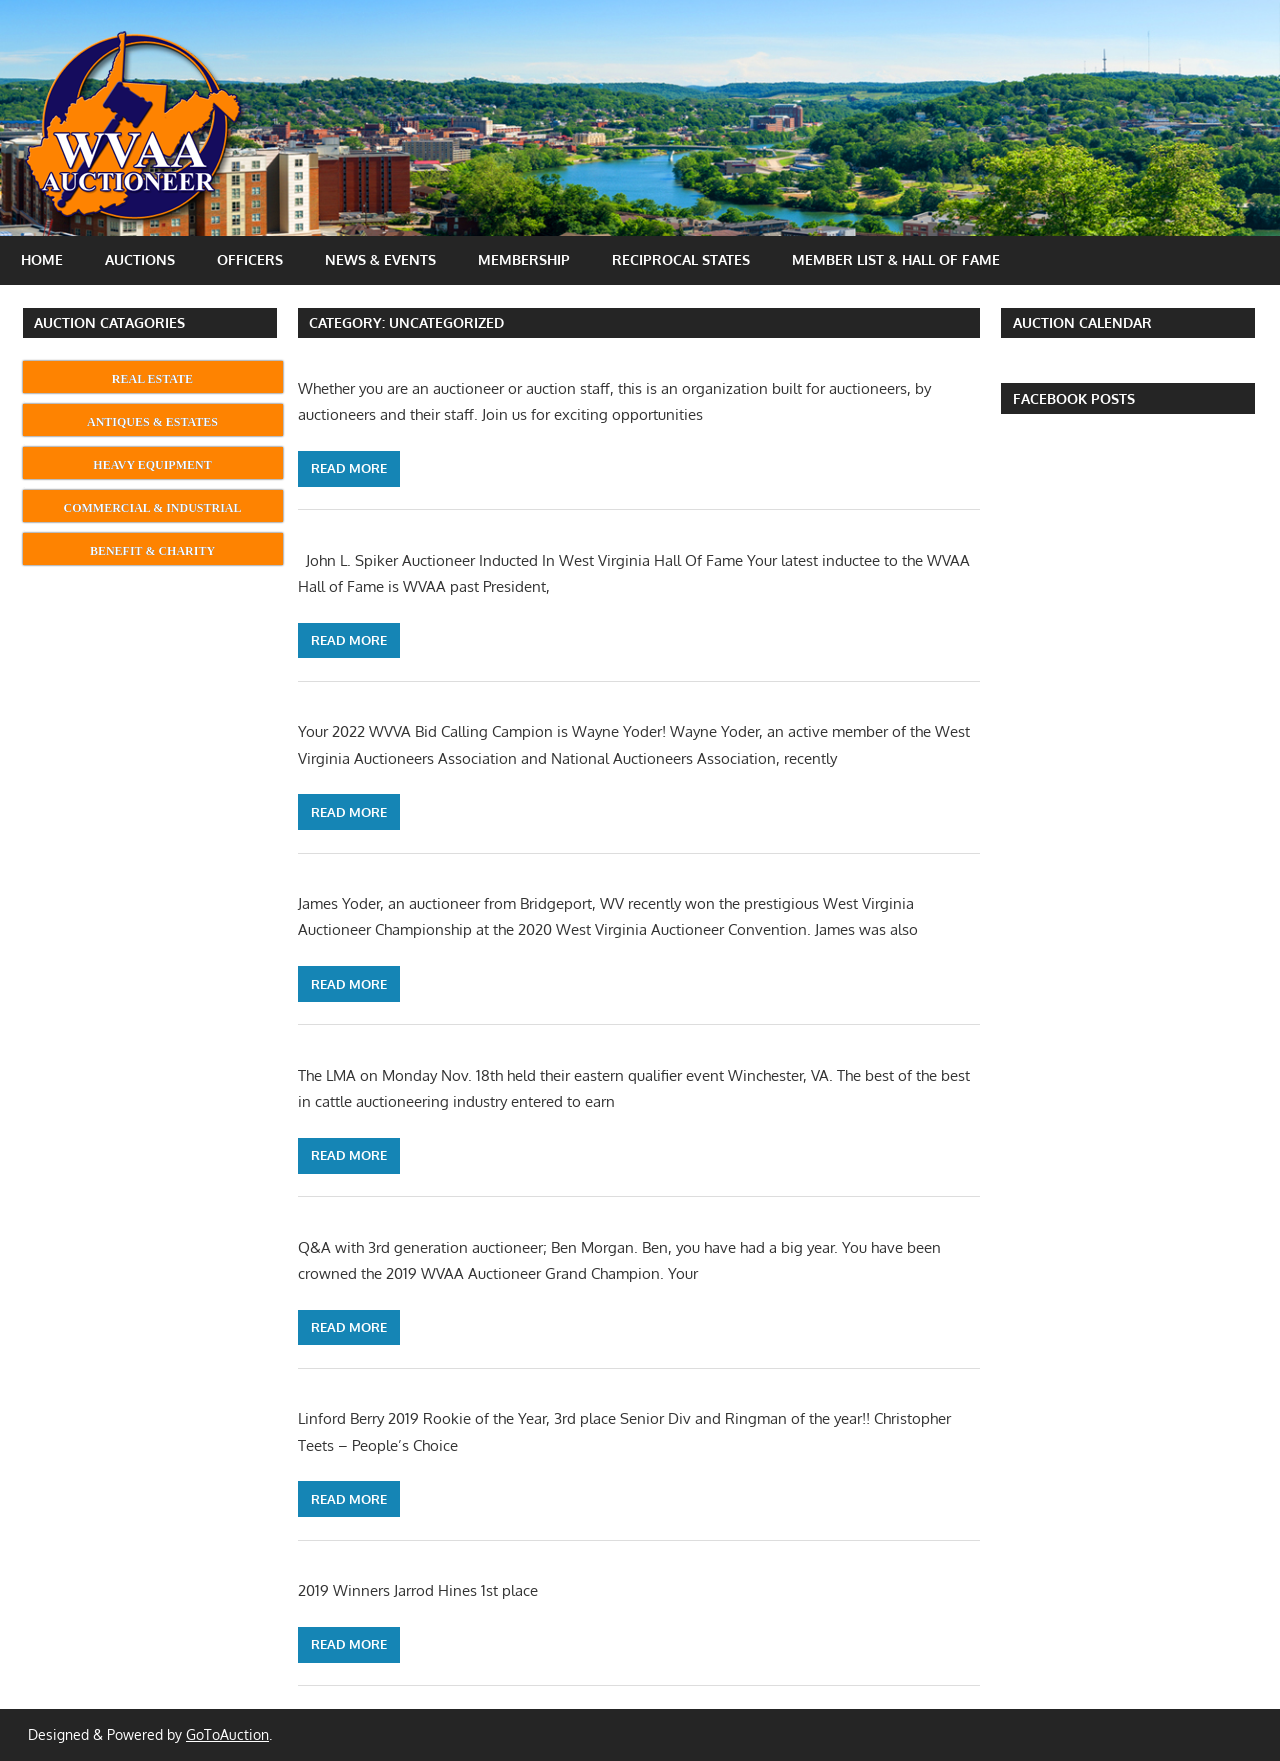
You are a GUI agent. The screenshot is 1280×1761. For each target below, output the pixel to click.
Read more (349, 468)
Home (42, 259)
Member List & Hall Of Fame (896, 259)
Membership (524, 259)
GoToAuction (227, 1734)
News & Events (380, 259)
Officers (250, 259)
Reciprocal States (681, 259)
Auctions (140, 259)
